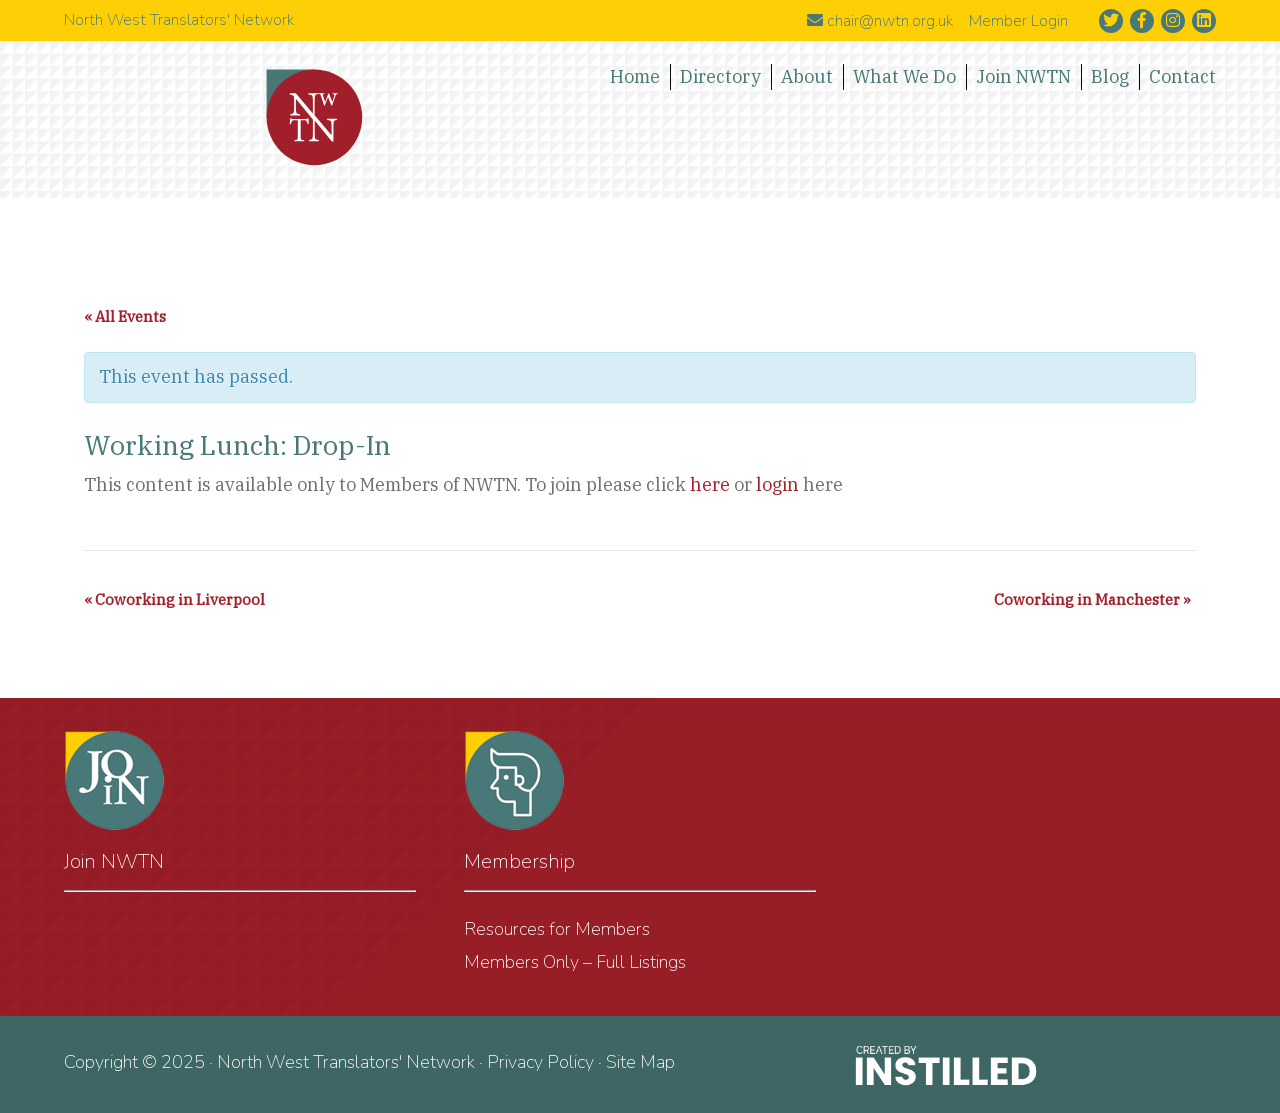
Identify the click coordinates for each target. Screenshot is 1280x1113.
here (710, 484)
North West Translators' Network (315, 118)
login (777, 484)
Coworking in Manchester (1092, 599)
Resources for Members (557, 929)
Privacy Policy (540, 1062)
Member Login (1018, 21)
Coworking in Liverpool (174, 599)
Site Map (640, 1062)
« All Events (125, 316)
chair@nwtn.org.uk (880, 21)
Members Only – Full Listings (575, 962)
